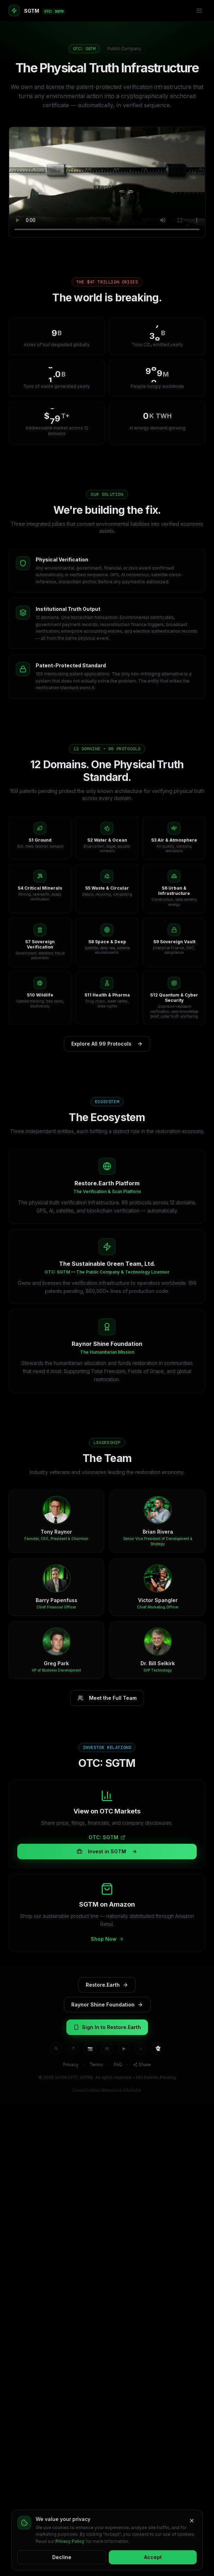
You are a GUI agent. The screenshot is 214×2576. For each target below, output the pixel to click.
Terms (96, 2064)
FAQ (118, 2064)
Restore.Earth (107, 1985)
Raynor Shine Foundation (107, 2005)
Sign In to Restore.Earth (107, 2027)
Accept (153, 2557)
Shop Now (107, 1939)
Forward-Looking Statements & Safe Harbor (107, 2090)
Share (142, 2064)
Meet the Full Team (107, 1698)
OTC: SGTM (107, 1837)
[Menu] (199, 10)
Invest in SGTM (107, 1851)
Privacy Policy (69, 2541)
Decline (61, 2557)
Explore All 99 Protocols (107, 1044)
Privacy (70, 2064)
